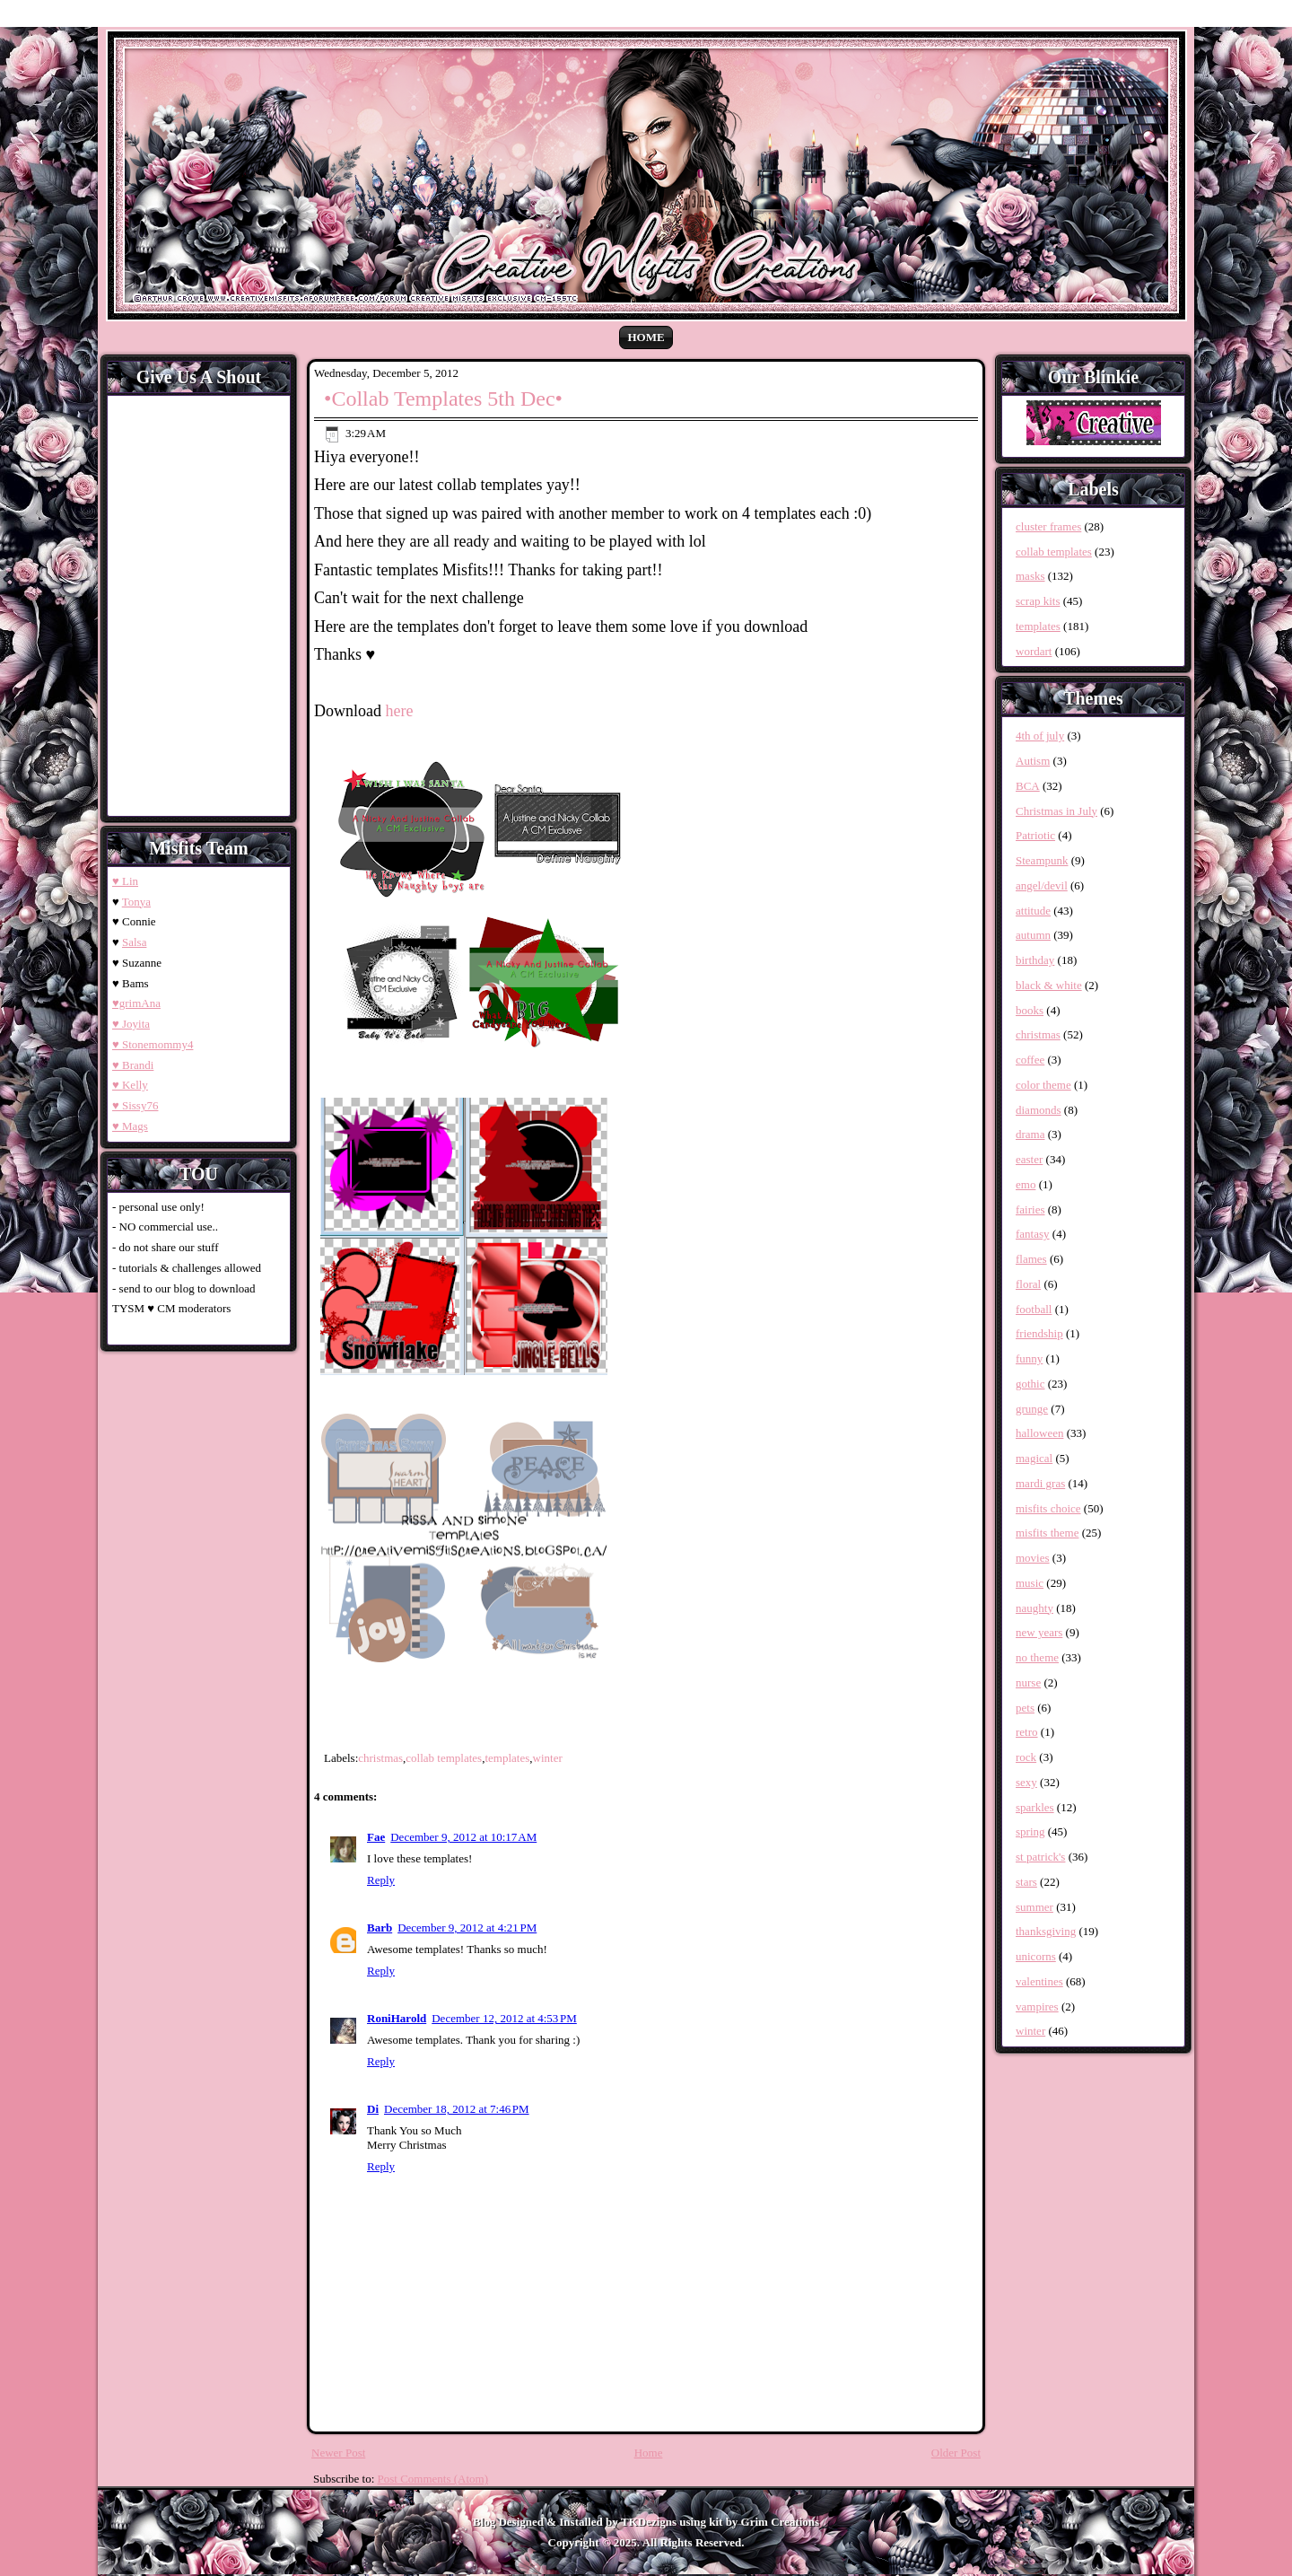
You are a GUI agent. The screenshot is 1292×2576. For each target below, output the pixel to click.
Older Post (956, 2452)
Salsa (134, 942)
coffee (1030, 1059)
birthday (1035, 960)
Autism (1033, 760)
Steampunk (1042, 860)
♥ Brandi (132, 1065)
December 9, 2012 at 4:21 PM (467, 1927)
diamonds (1038, 1110)
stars (1026, 1881)
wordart (1034, 651)
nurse (1028, 1682)
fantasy (1033, 1233)
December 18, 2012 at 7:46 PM (456, 2109)
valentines (1039, 1981)
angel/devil (1042, 885)
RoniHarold (396, 2018)
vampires (1037, 2006)
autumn (1033, 935)
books (1029, 1010)
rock (1026, 1757)
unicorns (1036, 1956)
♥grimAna (136, 1003)
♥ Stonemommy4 (152, 1044)
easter (1029, 1159)
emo (1025, 1184)
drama (1030, 1134)
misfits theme (1047, 1532)
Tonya (136, 901)
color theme (1043, 1084)
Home (645, 337)
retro (1027, 1732)
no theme (1037, 1657)
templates (506, 1758)
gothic (1030, 1383)
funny (1029, 1358)
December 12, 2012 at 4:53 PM (504, 2018)
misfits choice (1048, 1508)
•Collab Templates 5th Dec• (443, 398)
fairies (1030, 1209)
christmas (380, 1758)
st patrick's (1040, 1856)
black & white (1049, 985)
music (1029, 1583)
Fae (376, 1837)
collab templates (444, 1758)
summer (1034, 1907)
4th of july (1040, 735)
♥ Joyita (131, 1023)
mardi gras (1040, 1483)
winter (548, 1758)
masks (1030, 576)
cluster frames (1048, 526)
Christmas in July (1056, 811)
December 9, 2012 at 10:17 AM (463, 1837)
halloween (1039, 1433)
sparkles (1035, 1807)
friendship (1039, 1333)
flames (1031, 1259)
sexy (1026, 1782)
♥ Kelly (130, 1084)
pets (1025, 1707)
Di (373, 2109)
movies (1033, 1557)
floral (1028, 1284)
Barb (379, 1927)
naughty (1034, 1608)
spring (1030, 1831)
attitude (1033, 910)
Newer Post (338, 2452)
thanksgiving (1046, 1931)
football (1034, 1309)
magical (1034, 1458)
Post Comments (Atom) (433, 2478)
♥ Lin (125, 881)
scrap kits (1038, 601)
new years (1039, 1632)
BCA (1028, 786)
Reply (381, 1880)
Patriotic (1035, 835)
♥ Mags (130, 1126)
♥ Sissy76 (135, 1105)
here (400, 711)
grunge (1032, 1408)
